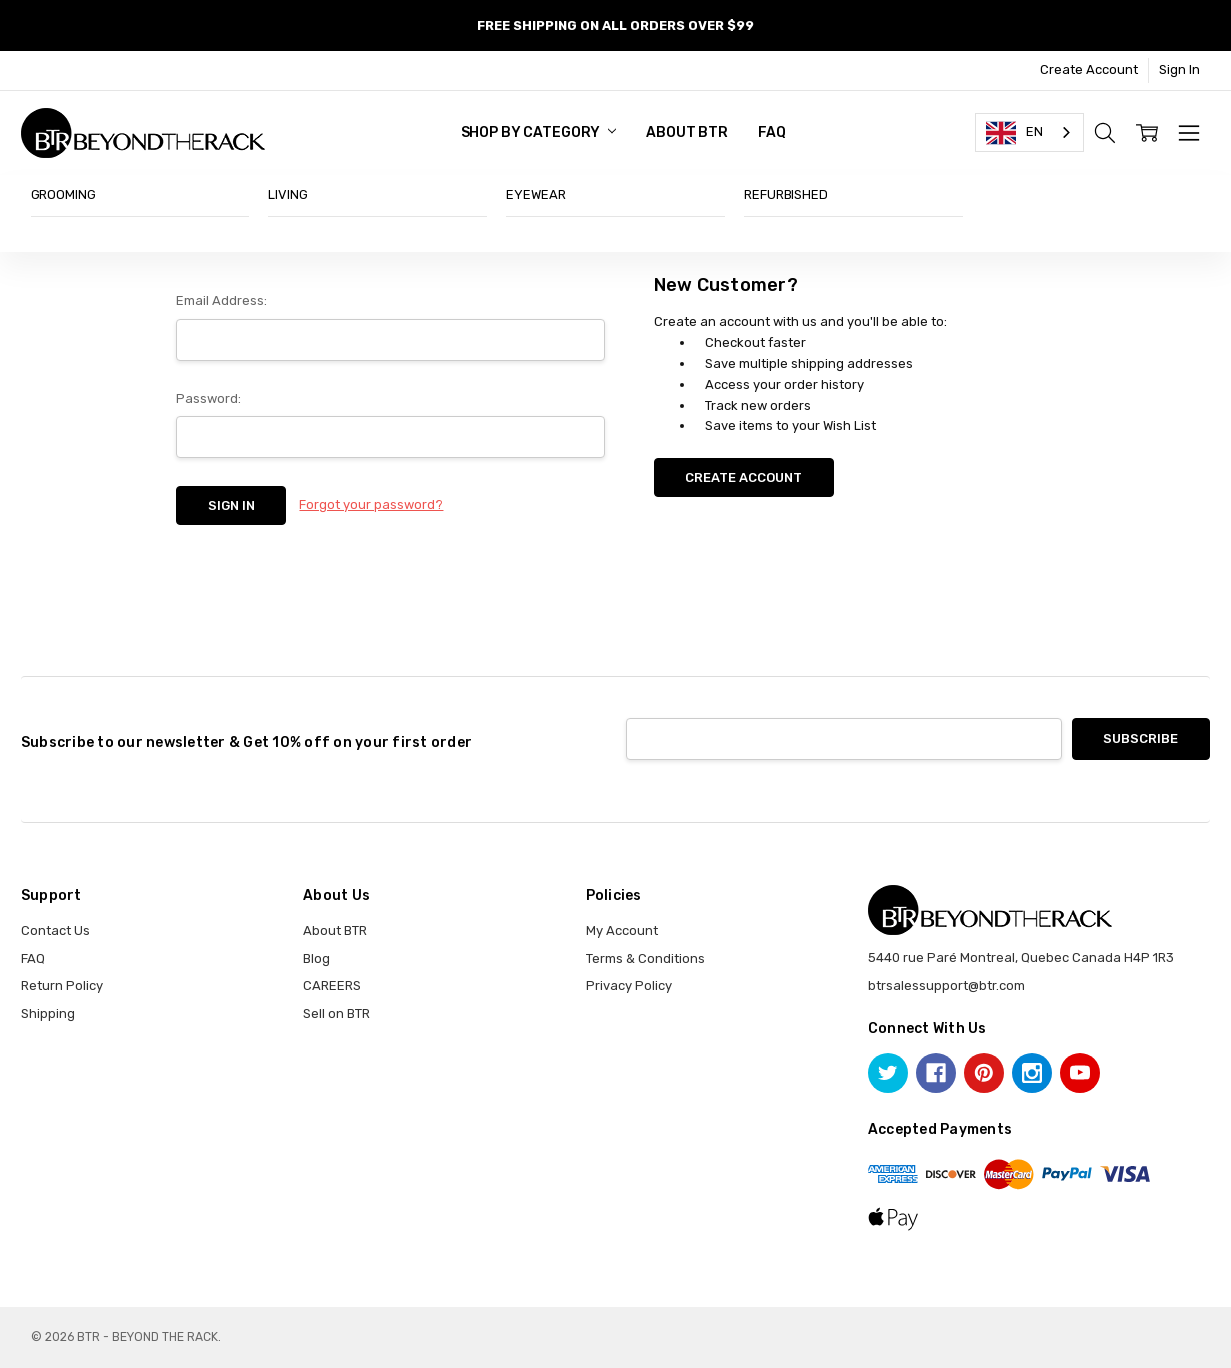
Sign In (1179, 69)
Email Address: (221, 300)
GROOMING (63, 194)
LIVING (287, 194)
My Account (622, 930)
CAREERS (332, 985)
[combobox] (1029, 132)
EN (1014, 133)
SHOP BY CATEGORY (539, 132)
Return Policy (62, 985)
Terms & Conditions (645, 958)
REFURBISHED (786, 194)
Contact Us (55, 930)
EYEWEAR (535, 194)
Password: (208, 398)
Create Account (1089, 69)
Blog (316, 958)
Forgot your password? (371, 504)
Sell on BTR (336, 1013)
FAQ (772, 132)
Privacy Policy (629, 985)
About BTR (687, 132)
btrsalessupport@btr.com (946, 985)
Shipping (48, 1013)
